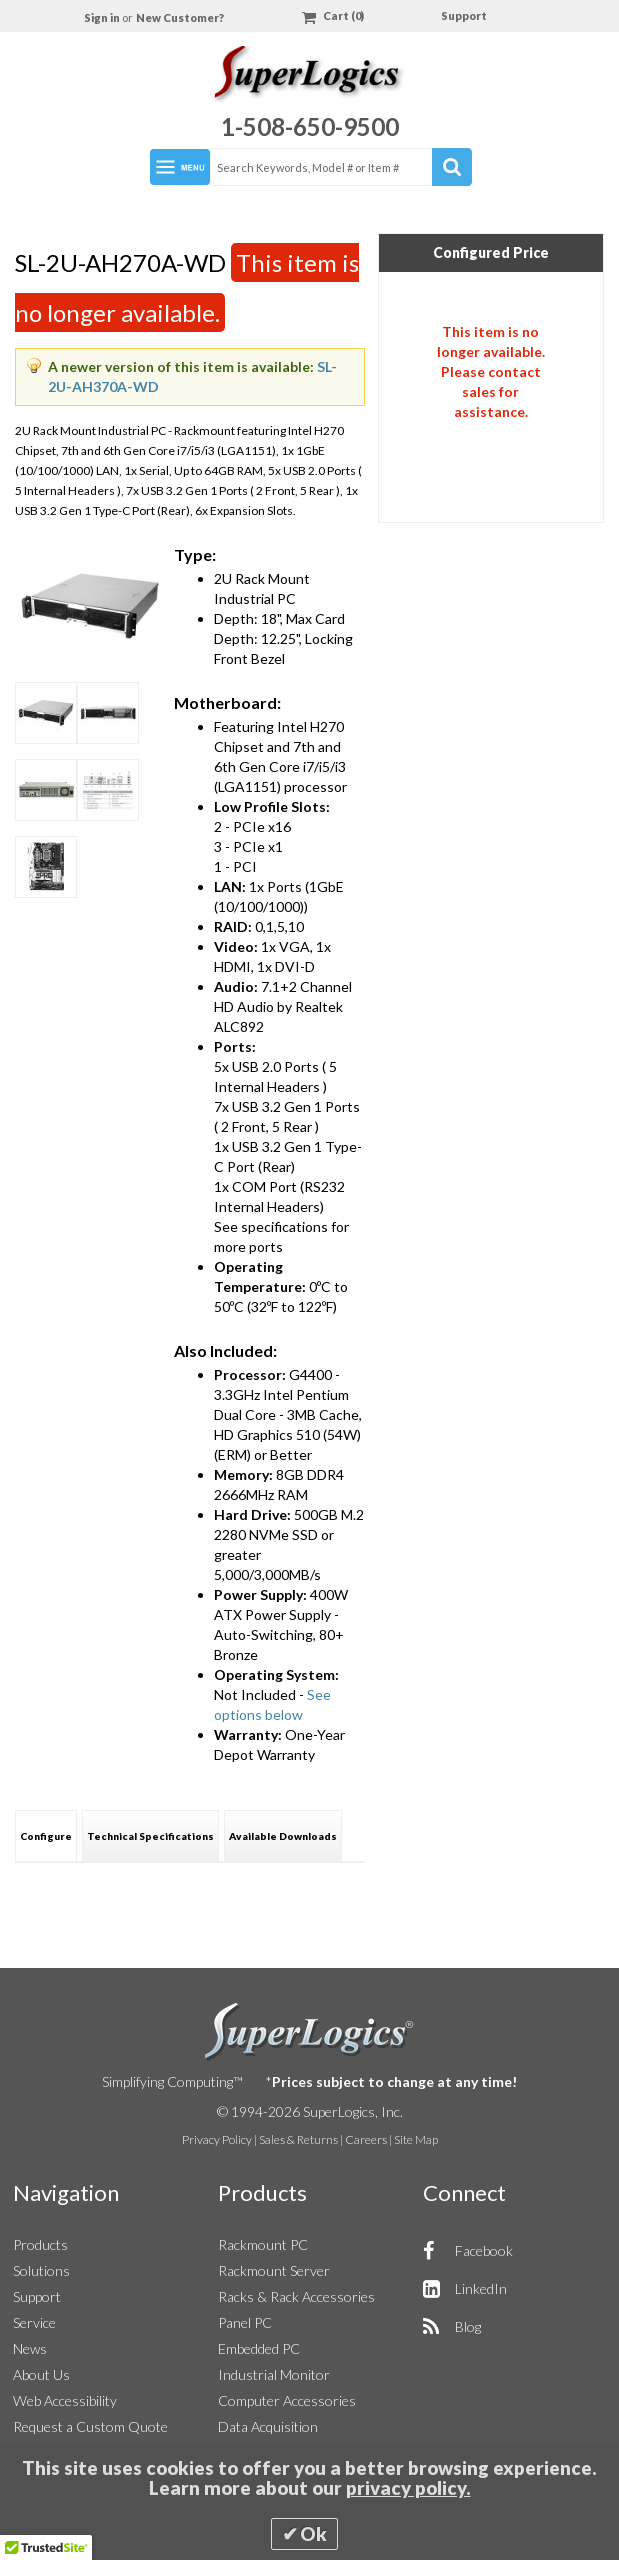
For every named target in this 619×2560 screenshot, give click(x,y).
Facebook (484, 2250)
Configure (46, 1836)
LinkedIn (481, 2288)
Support (464, 15)
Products (40, 2244)
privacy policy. (408, 2488)
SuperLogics (309, 2032)
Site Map (416, 2139)
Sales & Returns (298, 2139)
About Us (41, 2374)
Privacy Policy (217, 2139)
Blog (468, 2326)
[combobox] (340, 167)
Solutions (41, 2270)
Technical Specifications (150, 1836)
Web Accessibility (65, 2400)
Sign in (103, 17)
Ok (313, 2534)
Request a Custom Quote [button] (90, 2426)
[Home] (309, 76)
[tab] (46, 1835)
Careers (366, 2139)
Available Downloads (283, 1836)
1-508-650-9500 (310, 126)
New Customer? (180, 17)
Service (34, 2322)
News (30, 2348)
